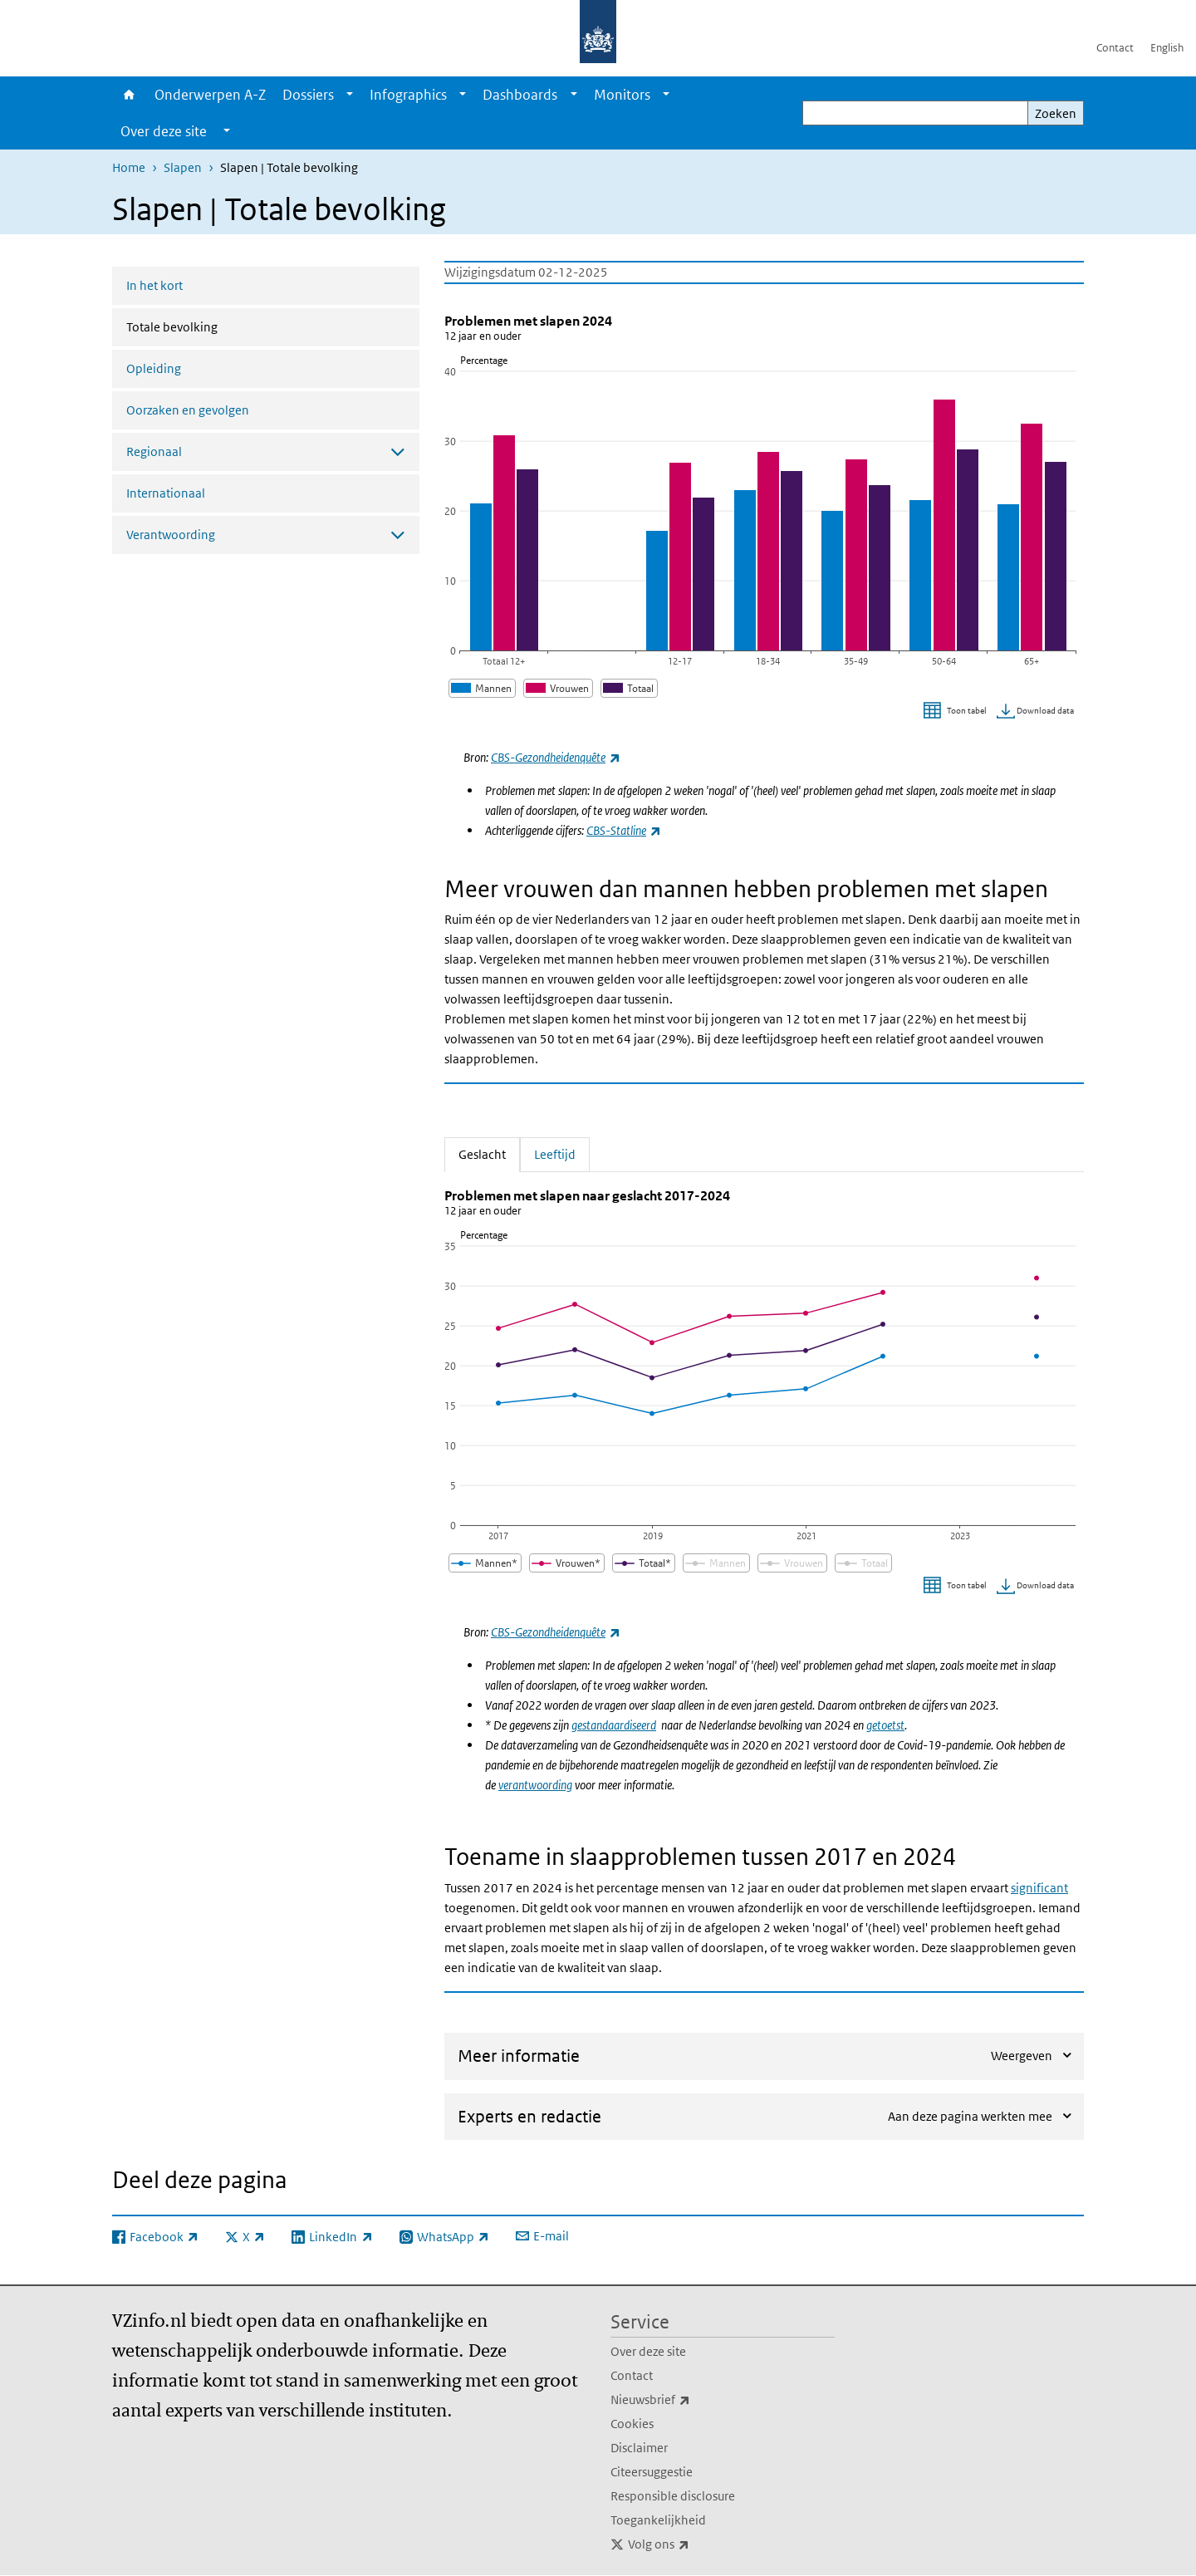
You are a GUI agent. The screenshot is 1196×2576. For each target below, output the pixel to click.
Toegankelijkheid (658, 2520)
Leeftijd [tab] (555, 1153)
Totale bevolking (216, 325)
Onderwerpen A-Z (210, 95)
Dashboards (520, 95)
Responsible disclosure (672, 2496)
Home (129, 94)
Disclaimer (639, 2448)
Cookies (632, 2423)
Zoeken (1055, 113)
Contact (1115, 48)
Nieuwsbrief (686, 2400)
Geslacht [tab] (489, 1153)
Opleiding (153, 368)
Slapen (183, 167)
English (1167, 48)
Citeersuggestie (651, 2472)
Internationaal (165, 493)
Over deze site (648, 2351)
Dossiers (308, 95)
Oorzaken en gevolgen (187, 410)
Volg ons (695, 2544)
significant (1039, 1888)
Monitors (622, 95)
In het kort (154, 285)
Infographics (408, 95)
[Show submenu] (349, 94)
